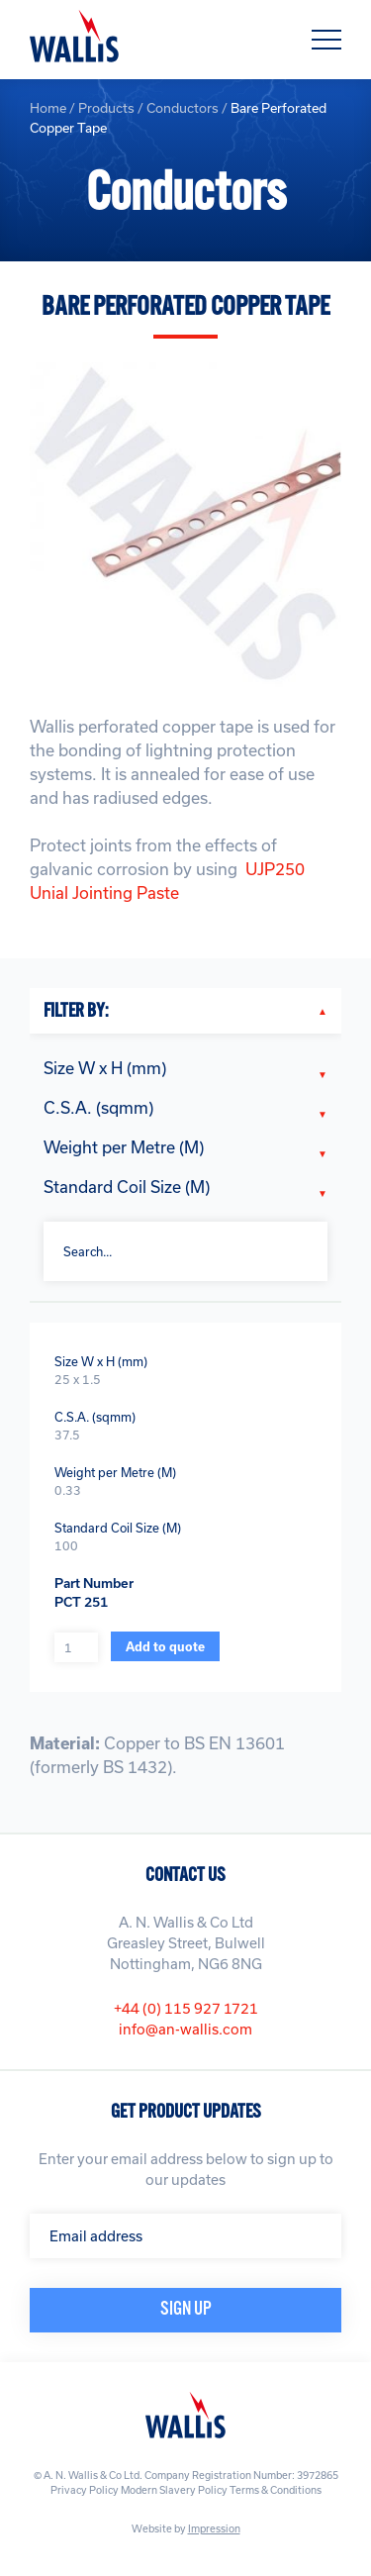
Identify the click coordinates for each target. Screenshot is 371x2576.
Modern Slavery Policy (174, 2490)
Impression (214, 2528)
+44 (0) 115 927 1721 (186, 2008)
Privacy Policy (84, 2490)
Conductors (182, 108)
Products (106, 108)
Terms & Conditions (276, 2490)
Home (48, 108)
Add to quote (165, 1646)
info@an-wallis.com (185, 2029)
